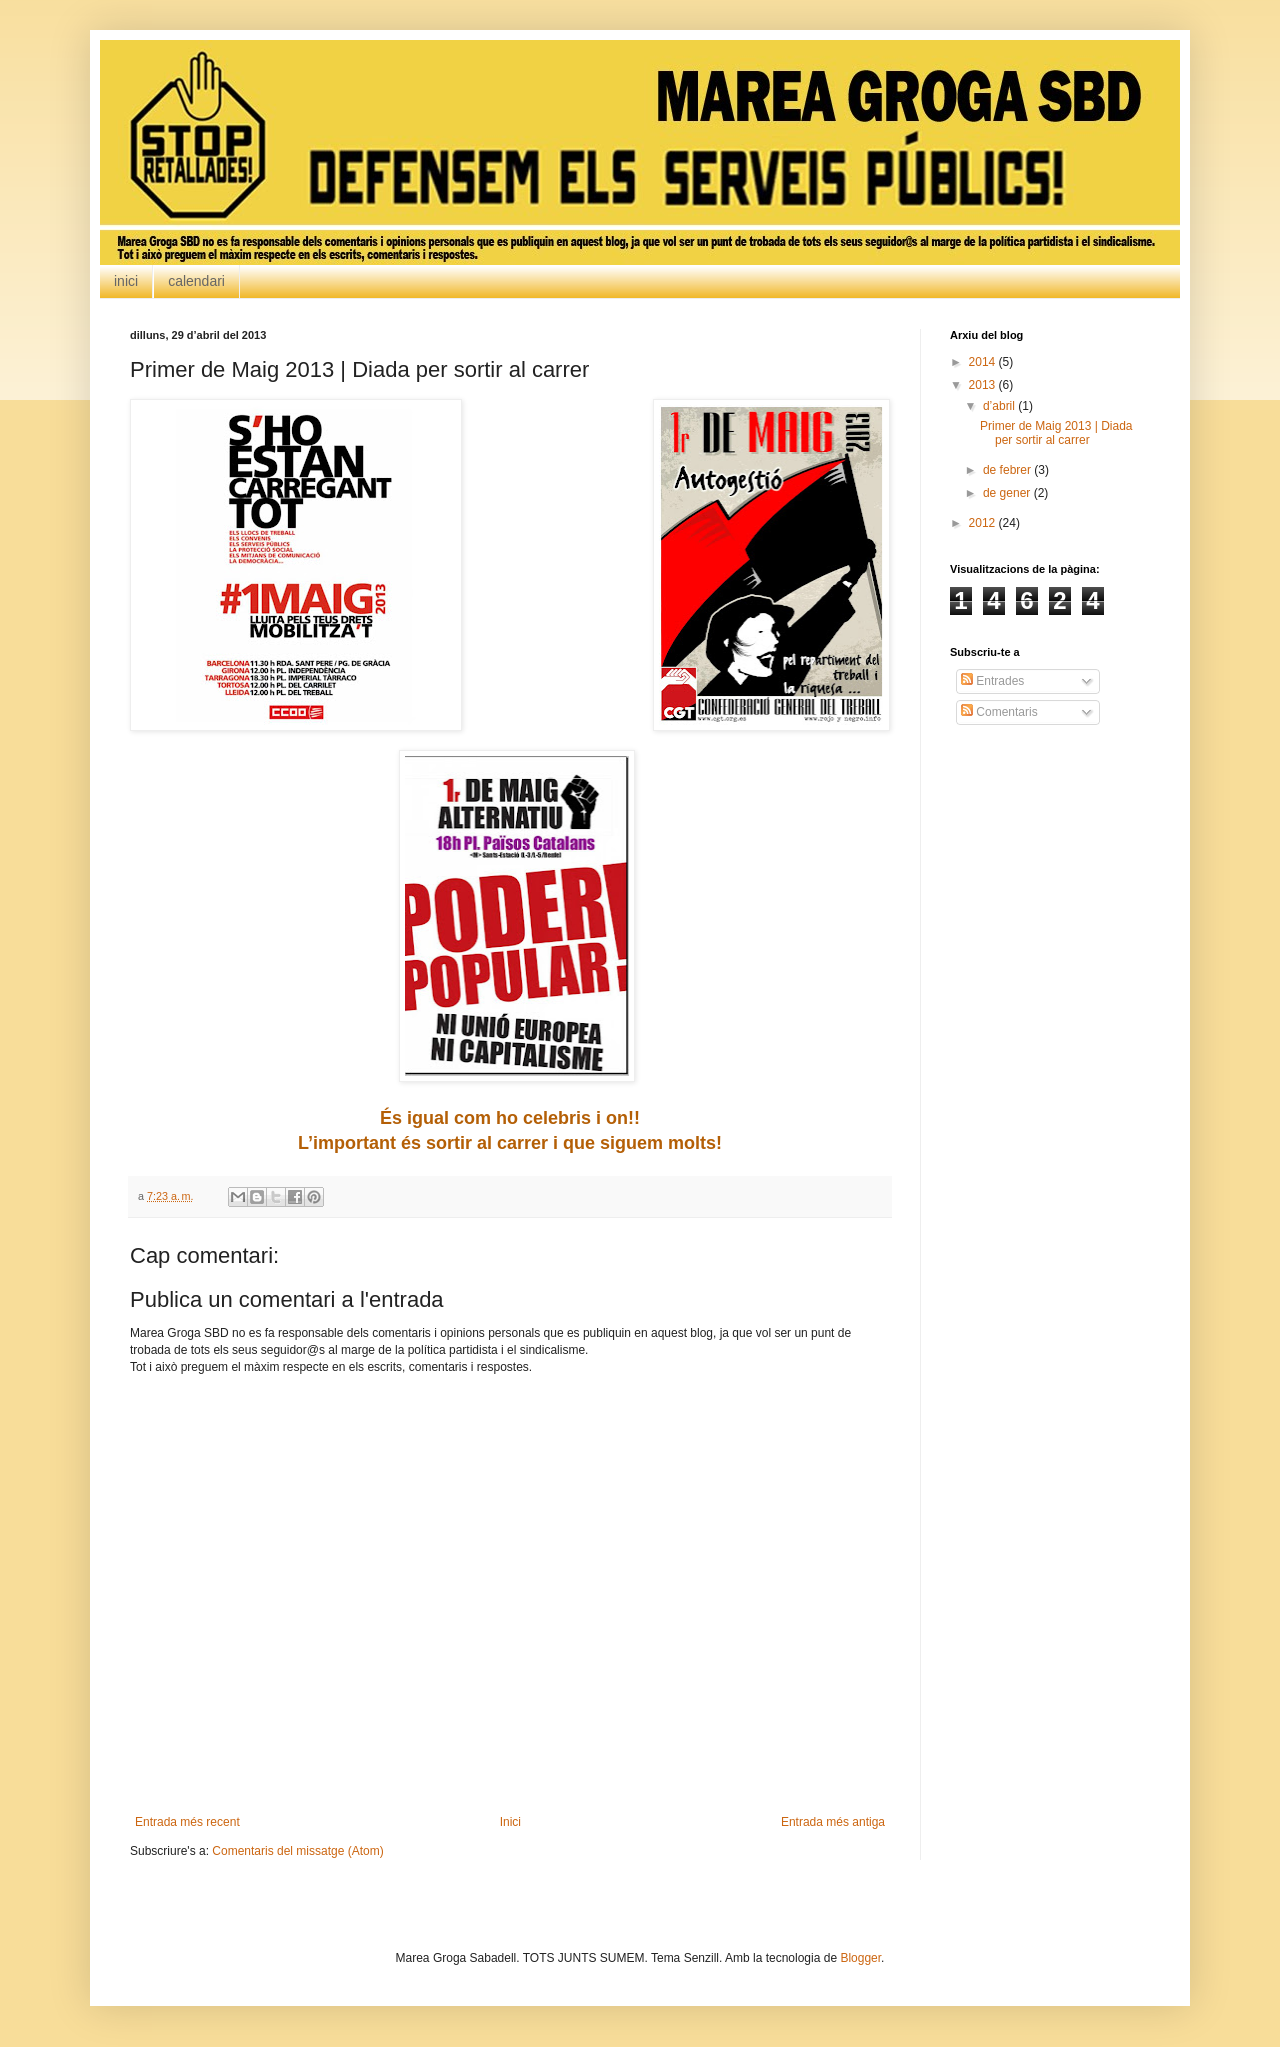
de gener (1008, 493)
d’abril (1000, 406)
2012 (984, 523)
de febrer (1008, 470)
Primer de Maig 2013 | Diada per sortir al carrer (1056, 433)
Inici (510, 1822)
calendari (196, 281)
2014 (984, 362)
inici (126, 281)
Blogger (860, 1958)
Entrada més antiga (833, 1822)
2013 (984, 385)
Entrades (992, 681)
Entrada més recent (187, 1822)
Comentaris (999, 712)
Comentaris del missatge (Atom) (297, 1851)
